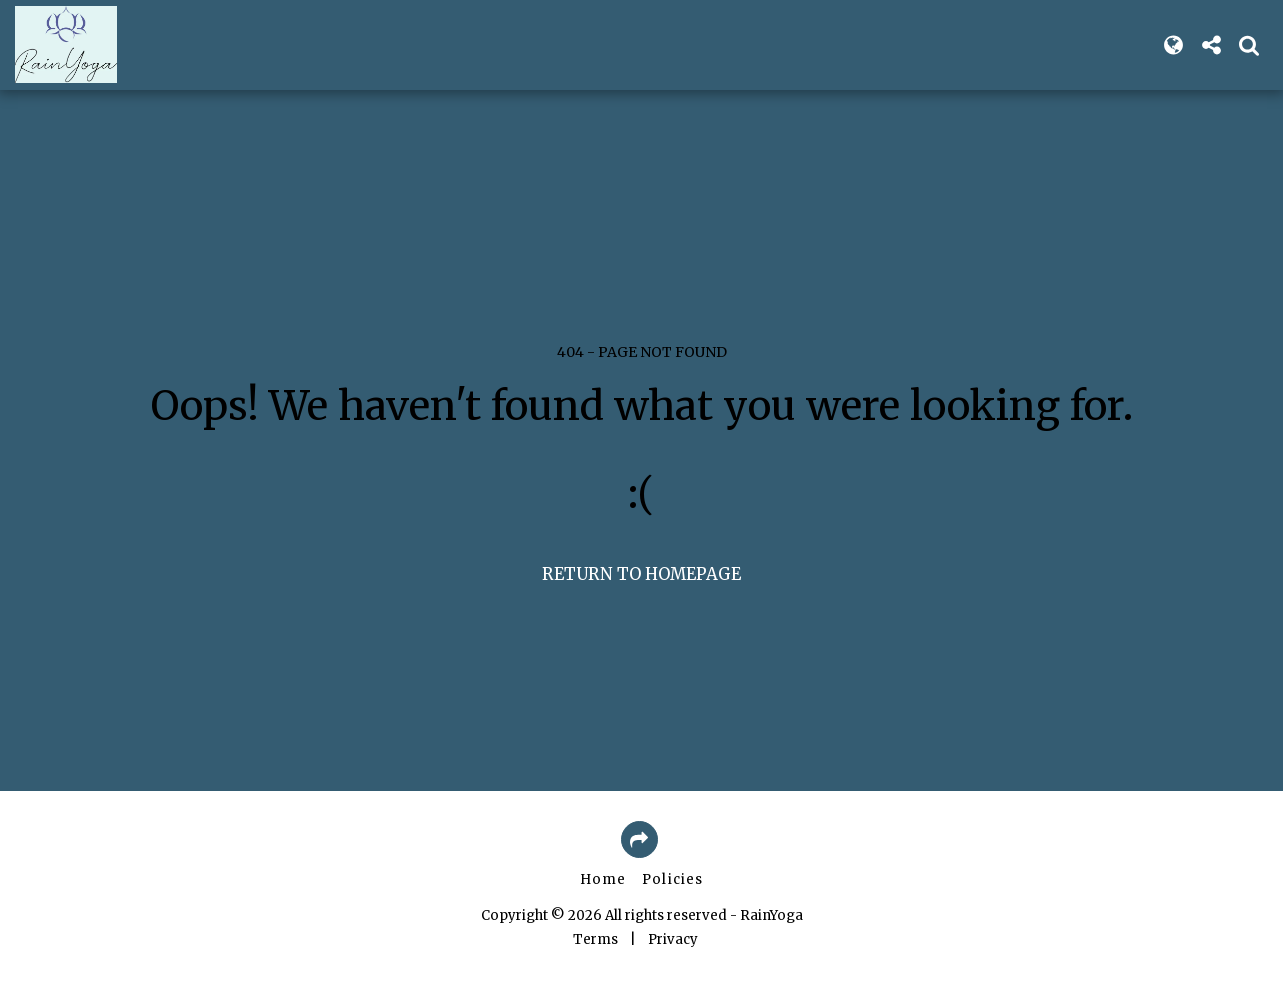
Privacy (673, 939)
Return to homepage (641, 574)
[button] (1211, 45)
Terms (595, 939)
